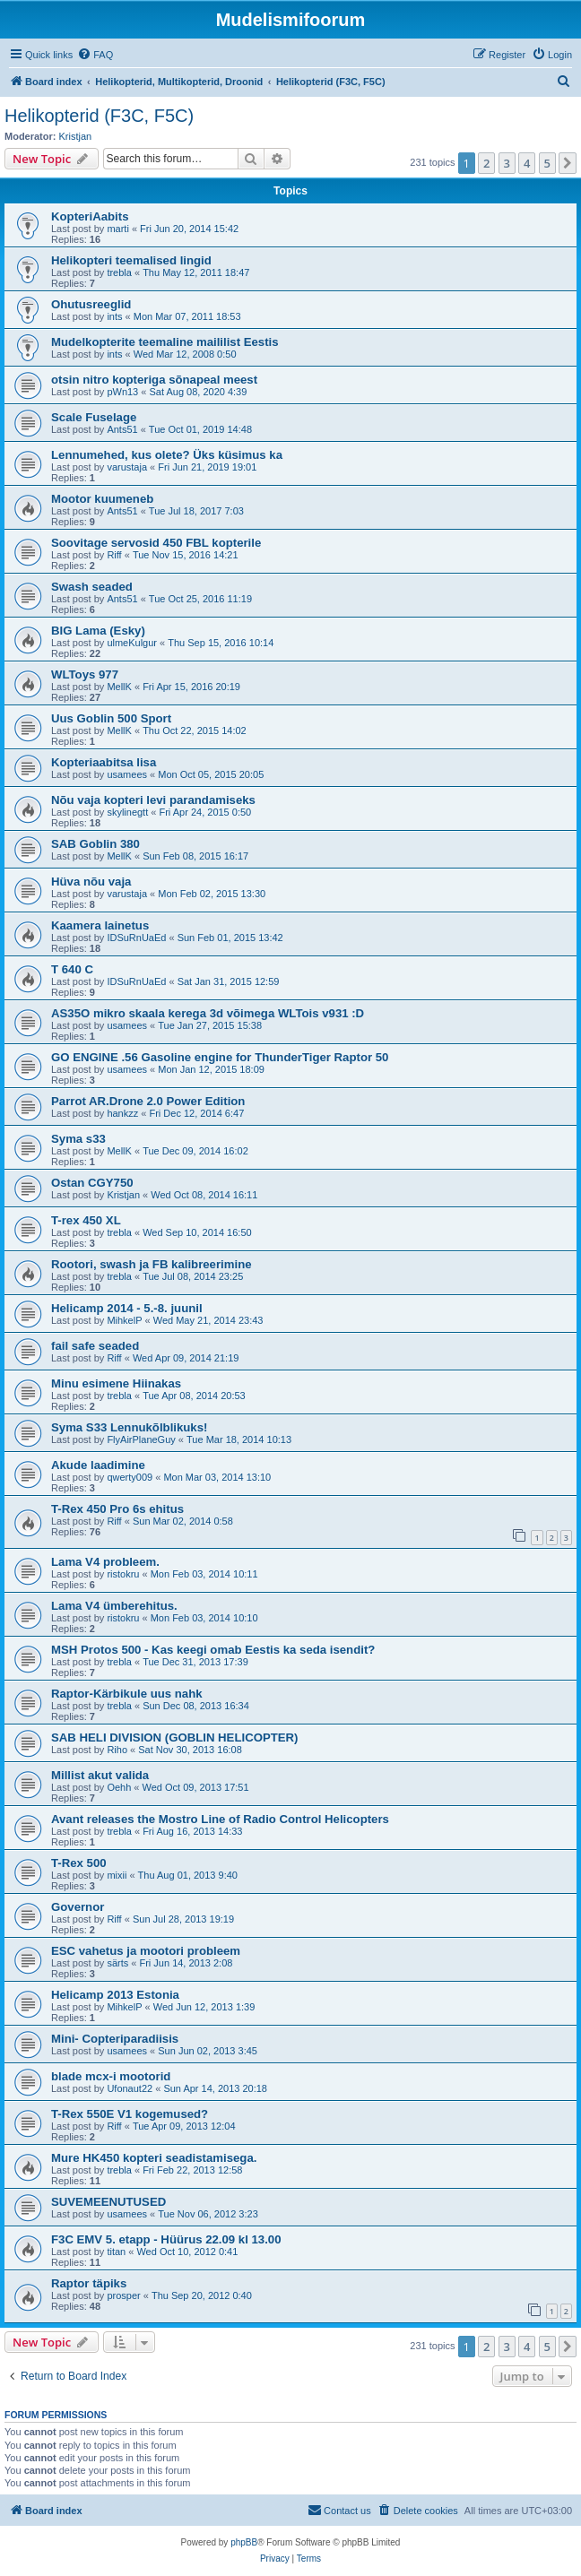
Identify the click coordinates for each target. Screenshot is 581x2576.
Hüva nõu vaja (91, 881)
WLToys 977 (84, 674)
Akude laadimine (98, 1465)
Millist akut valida (100, 1775)
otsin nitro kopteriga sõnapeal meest (154, 379)
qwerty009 (129, 1477)
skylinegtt (127, 812)
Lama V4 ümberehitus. (114, 1605)
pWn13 (122, 391)
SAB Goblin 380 (95, 844)
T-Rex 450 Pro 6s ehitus (117, 1509)
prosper (123, 2295)
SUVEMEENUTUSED (108, 2202)
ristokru (123, 1574)
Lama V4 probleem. (105, 1562)
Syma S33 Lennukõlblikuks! (129, 1427)
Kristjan (75, 136)
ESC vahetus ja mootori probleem (145, 1951)
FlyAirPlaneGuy (141, 1439)
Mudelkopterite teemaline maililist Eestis (165, 342)
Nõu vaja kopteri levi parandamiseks (153, 800)
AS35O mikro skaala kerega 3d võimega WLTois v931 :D (207, 1013)
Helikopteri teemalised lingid (131, 260)
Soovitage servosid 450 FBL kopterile (156, 542)
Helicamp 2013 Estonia (115, 1994)
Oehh (119, 1787)
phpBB (243, 2542)
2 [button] (486, 163)
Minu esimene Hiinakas (116, 1383)
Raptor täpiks (88, 2283)
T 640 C (72, 969)
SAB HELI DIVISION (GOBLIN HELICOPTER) (174, 1737)
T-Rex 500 (79, 1863)
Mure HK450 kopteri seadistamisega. (153, 2158)
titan (116, 2251)
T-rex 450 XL (86, 1220)
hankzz (122, 1113)
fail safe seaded (95, 1346)
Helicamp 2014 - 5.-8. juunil (127, 1308)
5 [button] (547, 163)
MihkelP (124, 1320)
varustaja (127, 467)
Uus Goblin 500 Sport (111, 718)
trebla (119, 272)
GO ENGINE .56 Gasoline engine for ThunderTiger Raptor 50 (219, 1057)
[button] (568, 163)
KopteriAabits (89, 216)
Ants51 (122, 429)
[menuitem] (95, 54)
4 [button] (527, 163)
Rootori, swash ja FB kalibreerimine (151, 1264)
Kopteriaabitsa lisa (103, 762)
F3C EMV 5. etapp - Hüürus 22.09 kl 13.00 (166, 2239)
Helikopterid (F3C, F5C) (99, 115)
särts (117, 1963)
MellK (119, 686)
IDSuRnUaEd (136, 937)
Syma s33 (78, 1138)
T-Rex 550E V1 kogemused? (129, 2114)
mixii (116, 1875)
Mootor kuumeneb (102, 499)
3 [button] (507, 163)
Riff (114, 554)
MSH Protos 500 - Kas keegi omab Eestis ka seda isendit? (213, 1649)
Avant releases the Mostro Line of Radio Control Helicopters (220, 1819)
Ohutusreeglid (91, 304)
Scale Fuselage (93, 417)
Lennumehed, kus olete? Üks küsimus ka (166, 455)
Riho (117, 1749)
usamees (127, 774)
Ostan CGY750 (92, 1182)
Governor (77, 1907)
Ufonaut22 (129, 2088)
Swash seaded (92, 586)
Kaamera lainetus (100, 925)
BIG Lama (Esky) (98, 630)
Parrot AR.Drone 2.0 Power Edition (148, 1101)
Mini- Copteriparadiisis (114, 2038)
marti (117, 228)
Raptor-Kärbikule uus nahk (127, 1693)
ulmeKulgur (132, 642)
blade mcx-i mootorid (110, 2076)
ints (114, 316)
